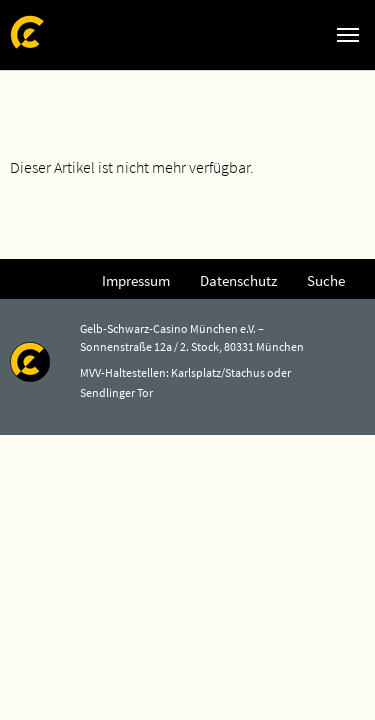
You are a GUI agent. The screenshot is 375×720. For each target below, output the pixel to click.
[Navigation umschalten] (348, 35)
